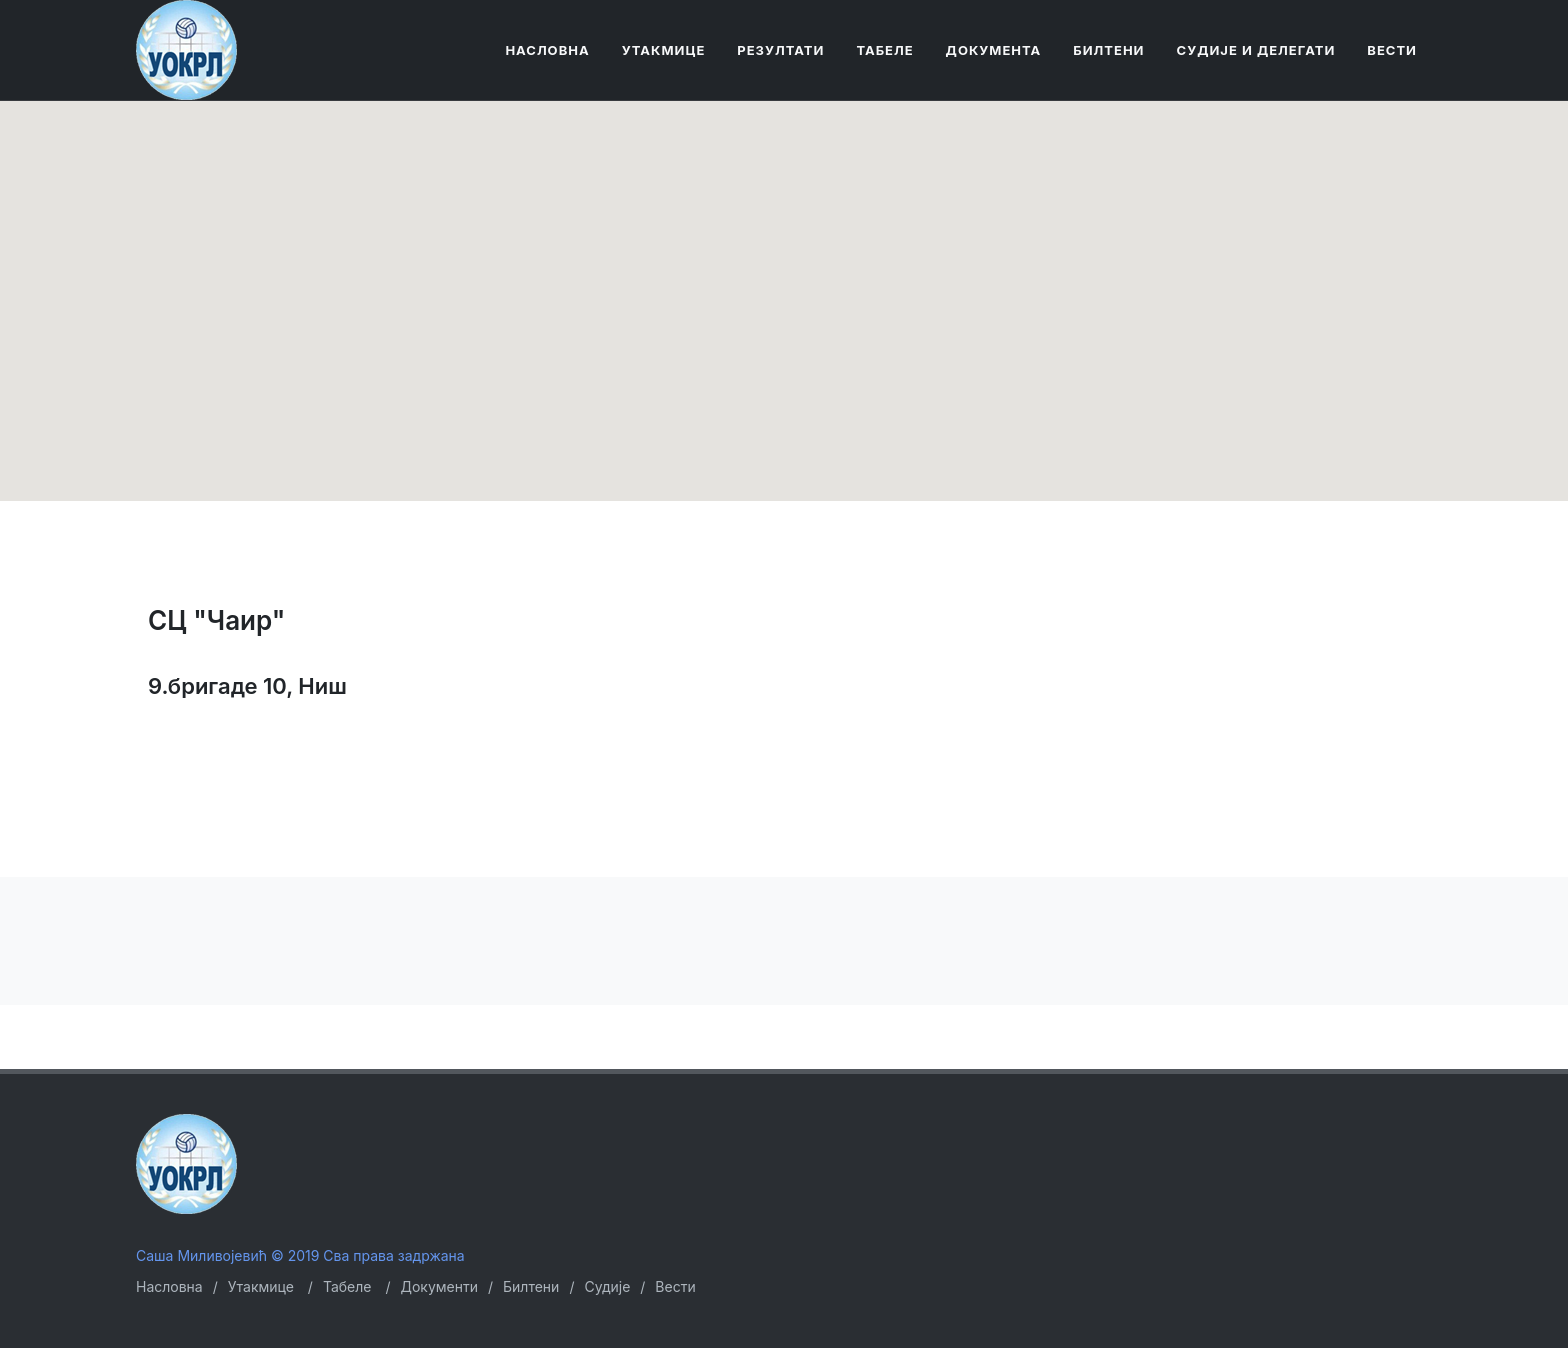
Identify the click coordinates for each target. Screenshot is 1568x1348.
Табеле (347, 1286)
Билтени (531, 1286)
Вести (675, 1286)
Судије (607, 1286)
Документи (439, 1286)
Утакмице (261, 1286)
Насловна (169, 1286)
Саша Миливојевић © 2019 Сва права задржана (300, 1255)
